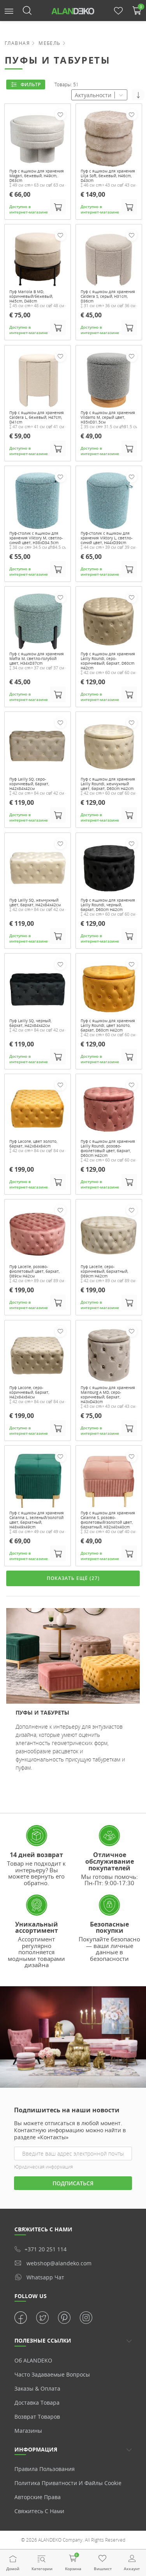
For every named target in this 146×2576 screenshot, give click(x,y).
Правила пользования (44, 2469)
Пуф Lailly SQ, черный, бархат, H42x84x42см (30, 1022)
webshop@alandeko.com (52, 2263)
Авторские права (37, 2497)
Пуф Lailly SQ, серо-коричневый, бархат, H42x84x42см (29, 784)
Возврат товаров (37, 2416)
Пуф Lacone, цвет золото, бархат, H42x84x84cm (33, 1143)
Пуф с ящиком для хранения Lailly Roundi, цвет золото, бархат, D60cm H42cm (108, 1025)
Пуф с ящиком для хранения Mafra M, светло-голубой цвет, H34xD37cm (36, 658)
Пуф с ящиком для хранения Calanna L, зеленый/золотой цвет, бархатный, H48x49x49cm (36, 1519)
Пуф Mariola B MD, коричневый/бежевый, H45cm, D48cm (31, 296)
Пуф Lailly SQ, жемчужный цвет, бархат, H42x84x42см (35, 902)
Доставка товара (37, 2402)
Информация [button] (35, 2449)
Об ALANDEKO (33, 2360)
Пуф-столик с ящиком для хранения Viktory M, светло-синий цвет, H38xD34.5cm (36, 538)
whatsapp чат (39, 2277)
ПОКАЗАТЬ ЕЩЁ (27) (73, 1578)
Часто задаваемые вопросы (52, 2374)
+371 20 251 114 (40, 2249)
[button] (9, 10)
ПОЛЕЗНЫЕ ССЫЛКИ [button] (42, 2340)
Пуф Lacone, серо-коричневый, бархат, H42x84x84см (29, 1392)
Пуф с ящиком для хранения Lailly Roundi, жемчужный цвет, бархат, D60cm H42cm (108, 784)
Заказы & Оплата (37, 2388)
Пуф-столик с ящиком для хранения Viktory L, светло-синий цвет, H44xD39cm (106, 538)
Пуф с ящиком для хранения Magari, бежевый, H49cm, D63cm (36, 176)
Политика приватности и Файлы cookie (67, 2483)
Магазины (28, 2430)
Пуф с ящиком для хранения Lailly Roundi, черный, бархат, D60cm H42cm (108, 904)
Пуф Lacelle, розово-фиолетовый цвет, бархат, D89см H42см (34, 1271)
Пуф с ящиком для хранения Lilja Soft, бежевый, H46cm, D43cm (108, 176)
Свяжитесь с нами (39, 2511)
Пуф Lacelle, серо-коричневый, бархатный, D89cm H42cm (104, 1271)
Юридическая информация (43, 2166)
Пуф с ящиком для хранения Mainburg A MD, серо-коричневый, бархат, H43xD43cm (108, 1394)
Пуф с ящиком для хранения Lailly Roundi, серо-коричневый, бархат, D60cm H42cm (108, 660)
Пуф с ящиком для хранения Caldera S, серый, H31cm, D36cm (108, 296)
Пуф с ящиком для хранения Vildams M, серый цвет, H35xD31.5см (108, 417)
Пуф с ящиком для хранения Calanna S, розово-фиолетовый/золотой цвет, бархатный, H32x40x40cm (108, 1519)
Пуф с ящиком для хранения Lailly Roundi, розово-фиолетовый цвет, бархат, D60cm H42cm (108, 1148)
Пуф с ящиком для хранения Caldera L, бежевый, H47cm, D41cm (36, 417)
